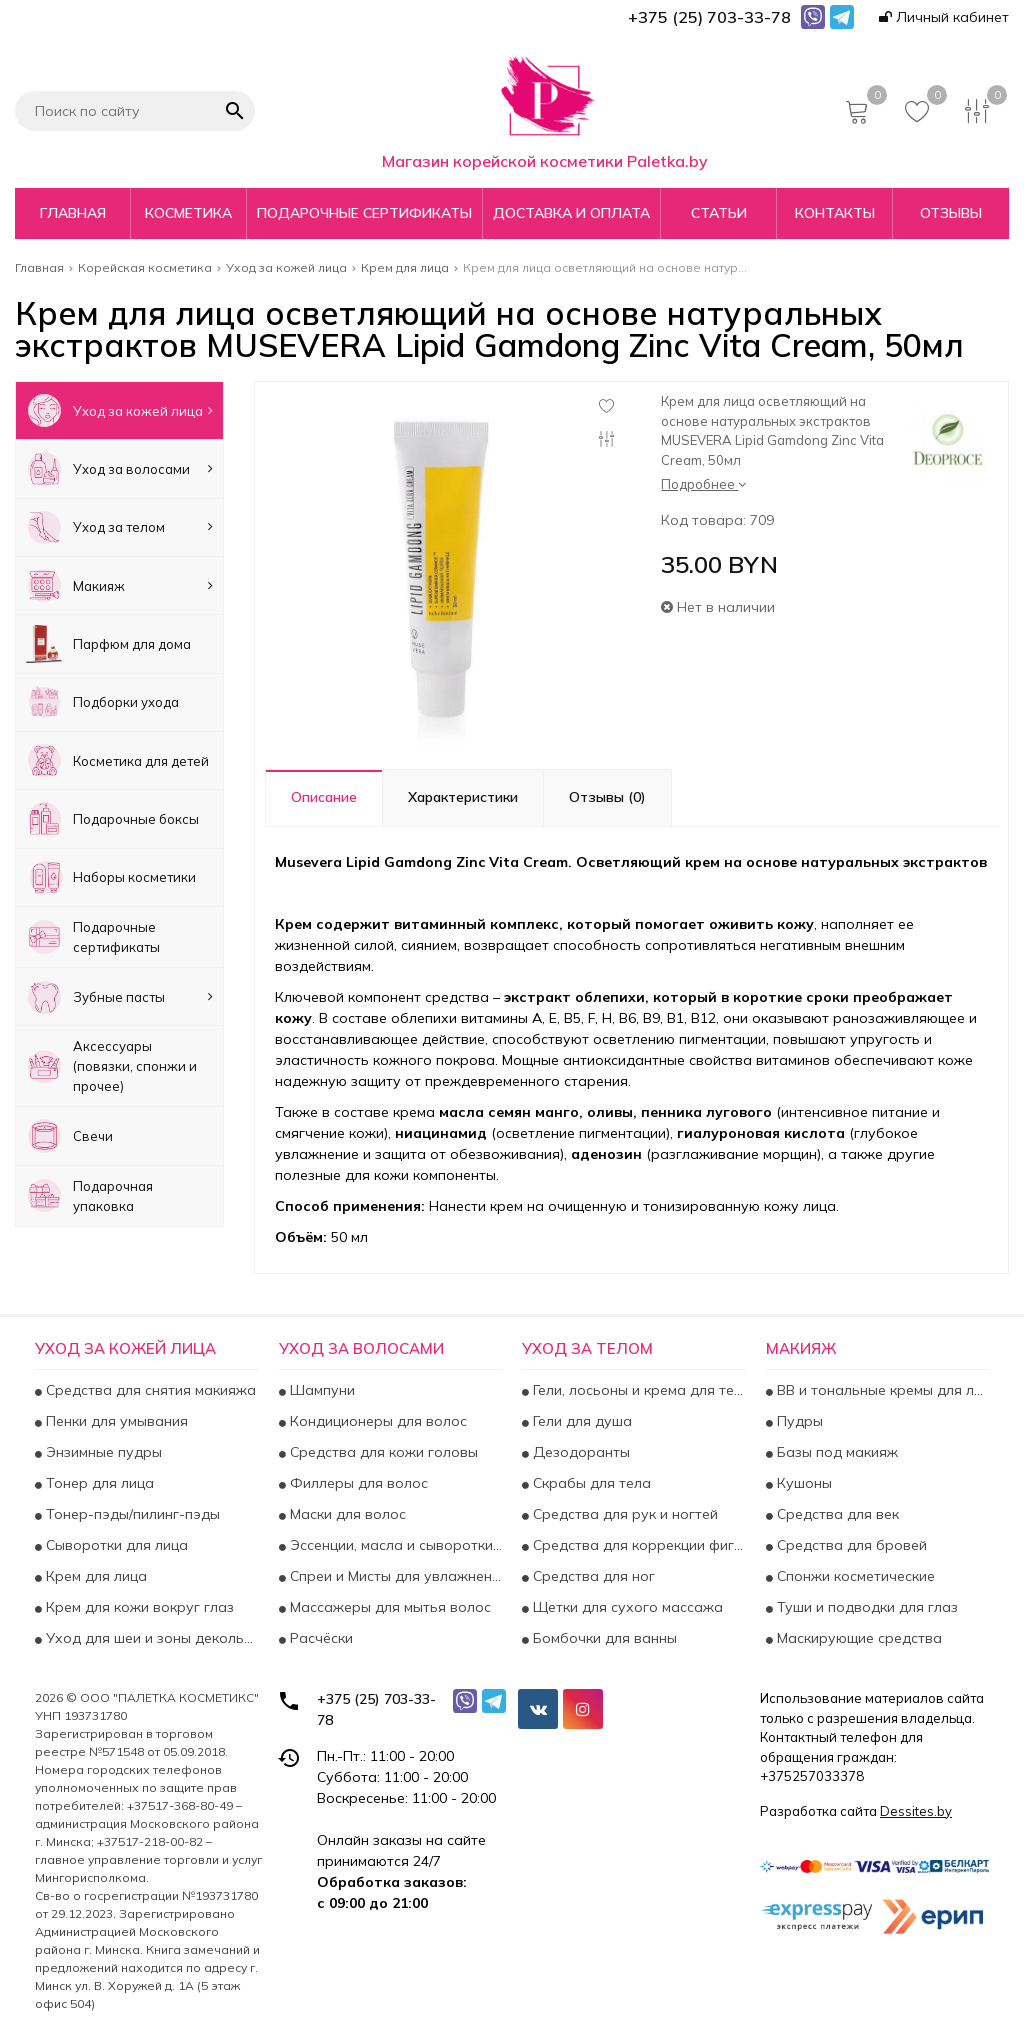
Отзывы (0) (607, 797)
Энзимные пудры (102, 1452)
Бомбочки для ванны (603, 1638)
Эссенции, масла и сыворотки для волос (394, 1545)
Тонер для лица (98, 1483)
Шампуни (320, 1390)
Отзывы (951, 213)
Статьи (719, 213)
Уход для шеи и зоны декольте (150, 1638)
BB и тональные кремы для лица (881, 1390)
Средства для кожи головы (382, 1452)
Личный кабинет (944, 17)
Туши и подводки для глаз (865, 1607)
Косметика (188, 213)
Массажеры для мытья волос (388, 1607)
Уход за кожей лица (119, 410)
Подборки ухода (102, 702)
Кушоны (802, 1483)
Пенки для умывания (115, 1421)
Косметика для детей (117, 760)
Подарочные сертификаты (364, 213)
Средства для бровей (850, 1545)
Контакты (835, 213)
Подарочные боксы (112, 818)
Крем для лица (94, 1576)
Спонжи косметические (854, 1576)
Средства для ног (592, 1576)
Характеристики (463, 797)
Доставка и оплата (571, 213)
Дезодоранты (579, 1452)
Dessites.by (916, 1811)
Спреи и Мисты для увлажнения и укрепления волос (394, 1576)
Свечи (69, 1135)
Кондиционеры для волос (376, 1421)
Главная (73, 213)
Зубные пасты (119, 996)
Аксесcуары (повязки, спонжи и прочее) (111, 1066)
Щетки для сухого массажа (626, 1607)
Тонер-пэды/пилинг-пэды (131, 1514)
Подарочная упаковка (89, 1195)
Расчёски (319, 1638)
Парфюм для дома (108, 643)
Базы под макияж (835, 1452)
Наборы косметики (111, 877)
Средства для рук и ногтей (623, 1514)
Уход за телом (119, 527)
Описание (324, 797)
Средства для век (836, 1514)
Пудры (798, 1421)
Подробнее (703, 484)
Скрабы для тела (590, 1483)
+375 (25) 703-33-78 (376, 1709)
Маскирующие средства (857, 1638)
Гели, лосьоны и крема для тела (637, 1390)
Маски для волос (346, 1514)
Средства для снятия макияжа (149, 1390)
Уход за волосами (119, 468)
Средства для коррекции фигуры (637, 1545)
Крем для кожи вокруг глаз (138, 1607)
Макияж (119, 585)
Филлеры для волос (357, 1483)
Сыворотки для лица (115, 1545)
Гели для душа (580, 1421)
